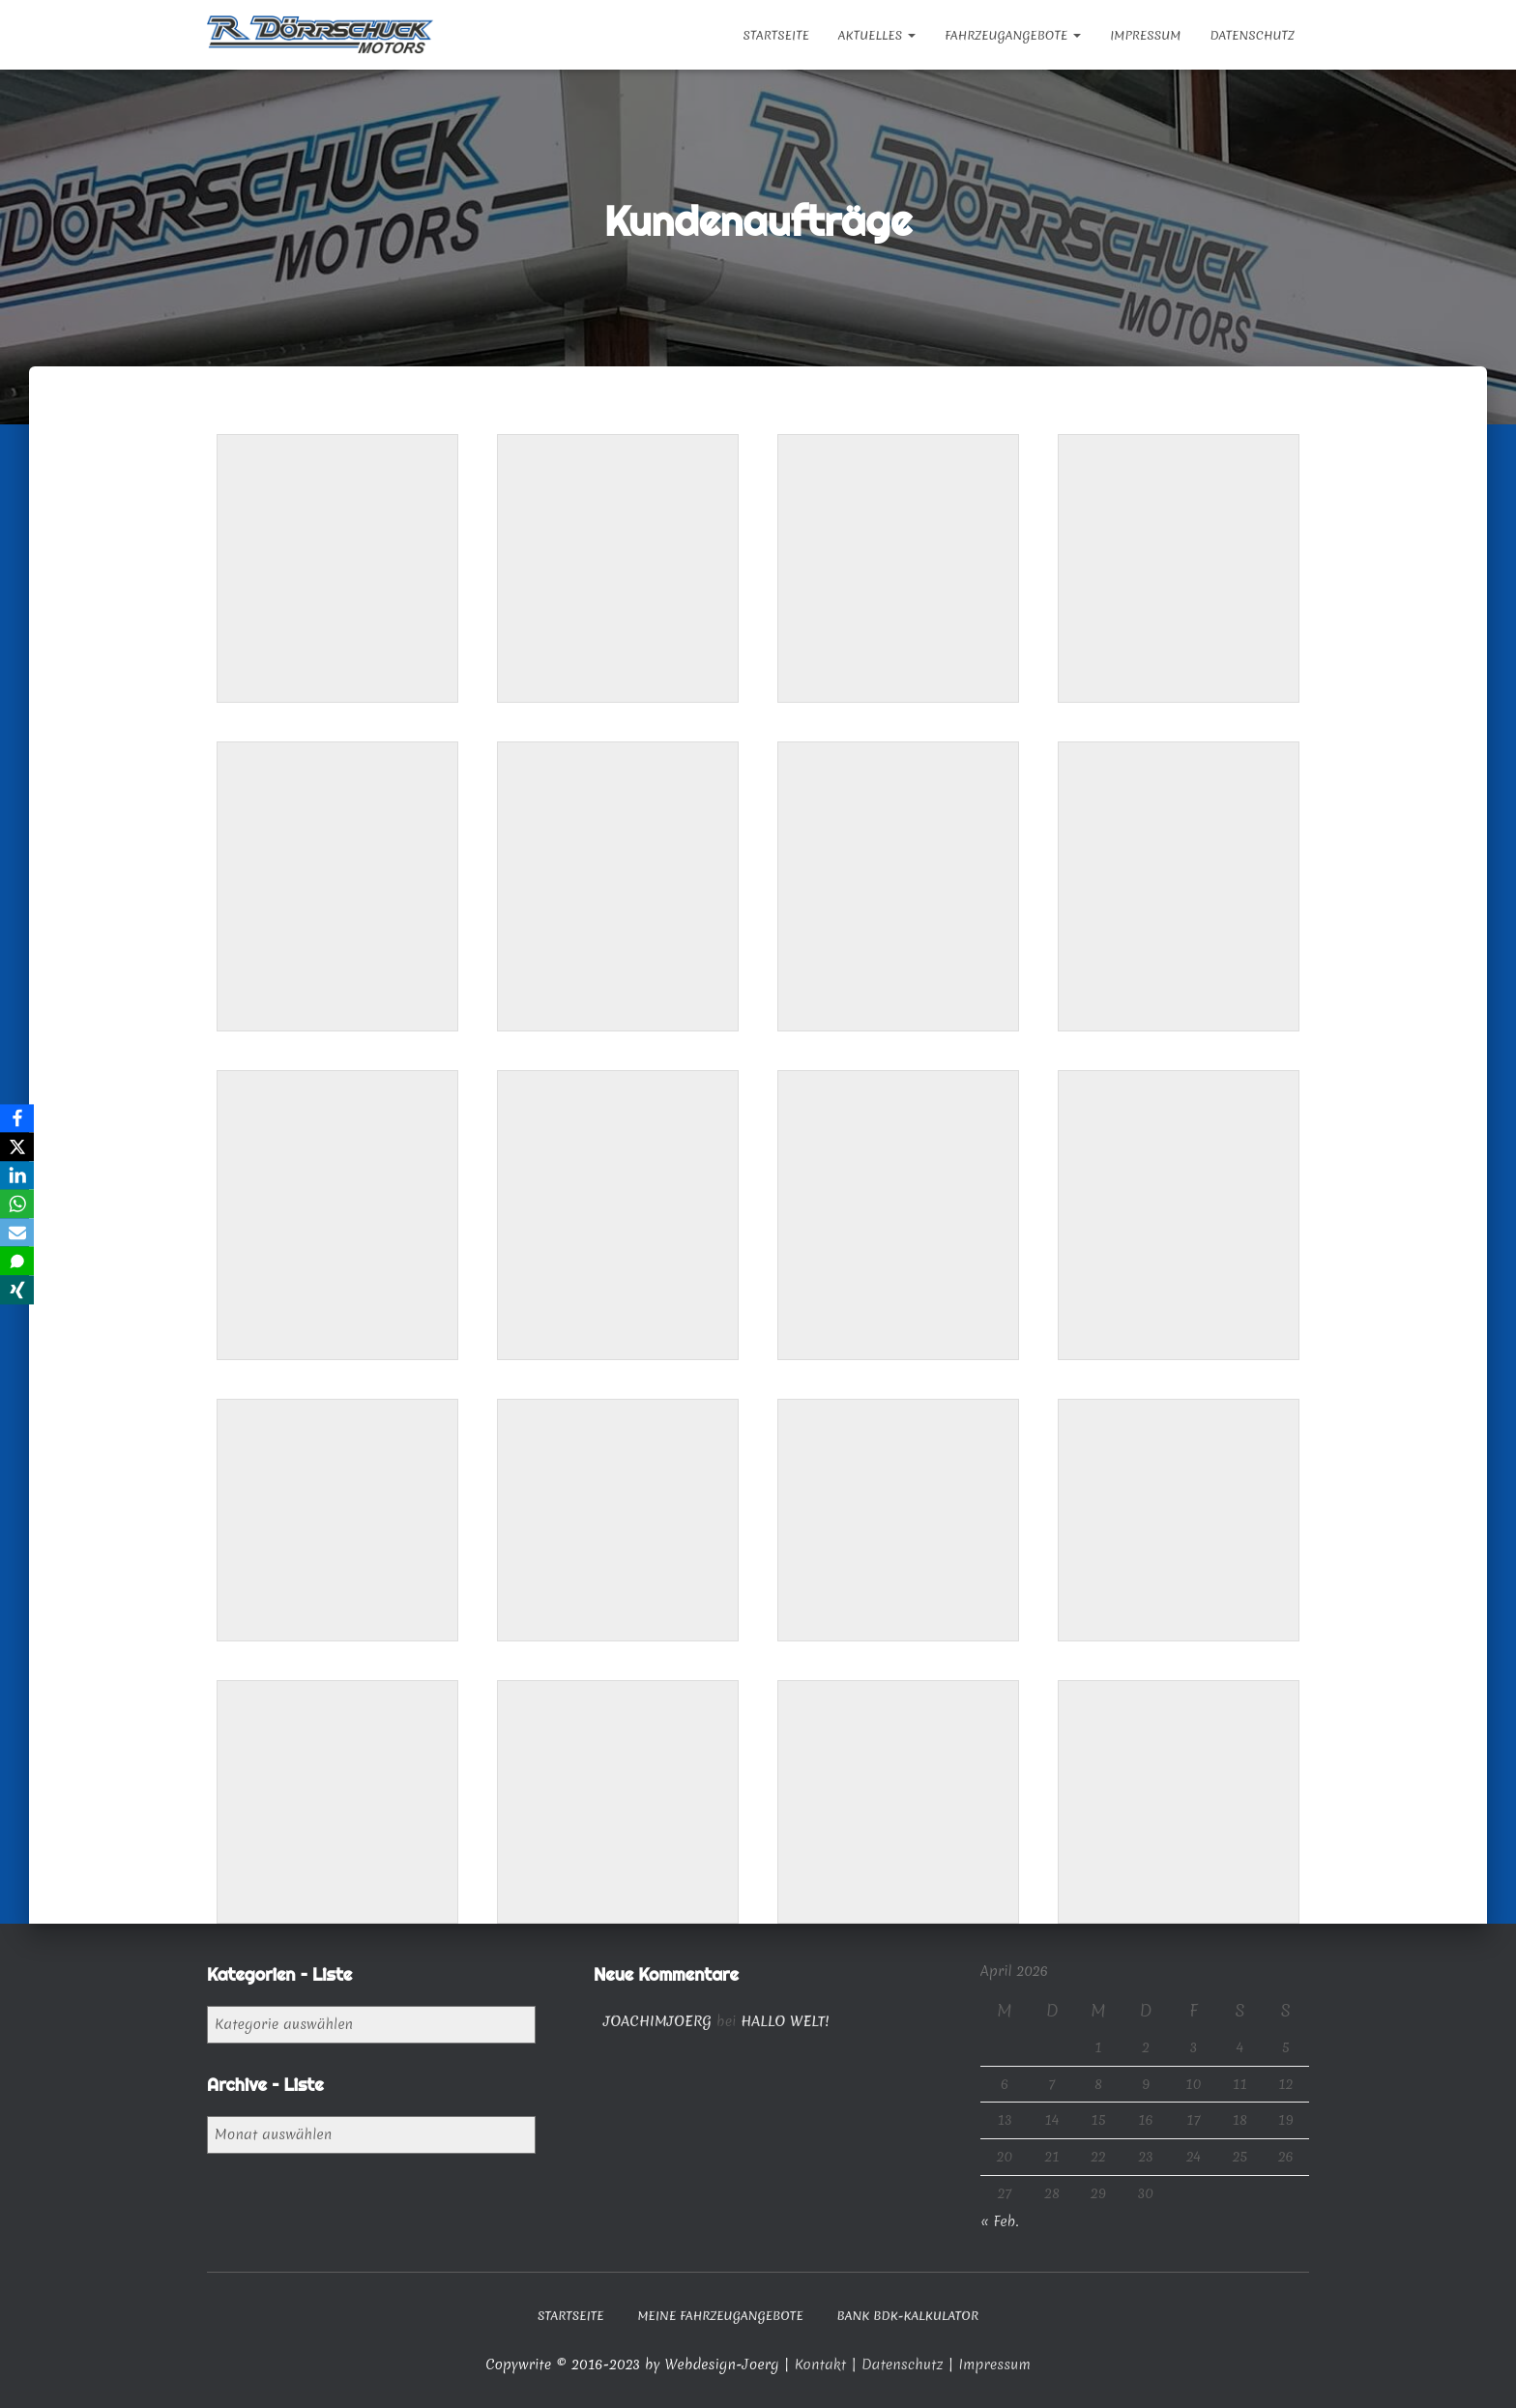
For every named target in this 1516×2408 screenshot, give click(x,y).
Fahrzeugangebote (1013, 35)
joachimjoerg (657, 2021)
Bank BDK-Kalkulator (908, 2315)
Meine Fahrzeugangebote (719, 2315)
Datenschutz (1252, 35)
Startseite (775, 35)
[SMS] (18, 1262)
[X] (18, 1146)
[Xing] (18, 1291)
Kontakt (823, 2364)
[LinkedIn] (18, 1175)
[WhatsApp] (18, 1204)
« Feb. (999, 2221)
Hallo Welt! (785, 2021)
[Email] (18, 1233)
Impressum (1145, 35)
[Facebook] (18, 1117)
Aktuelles (877, 35)
